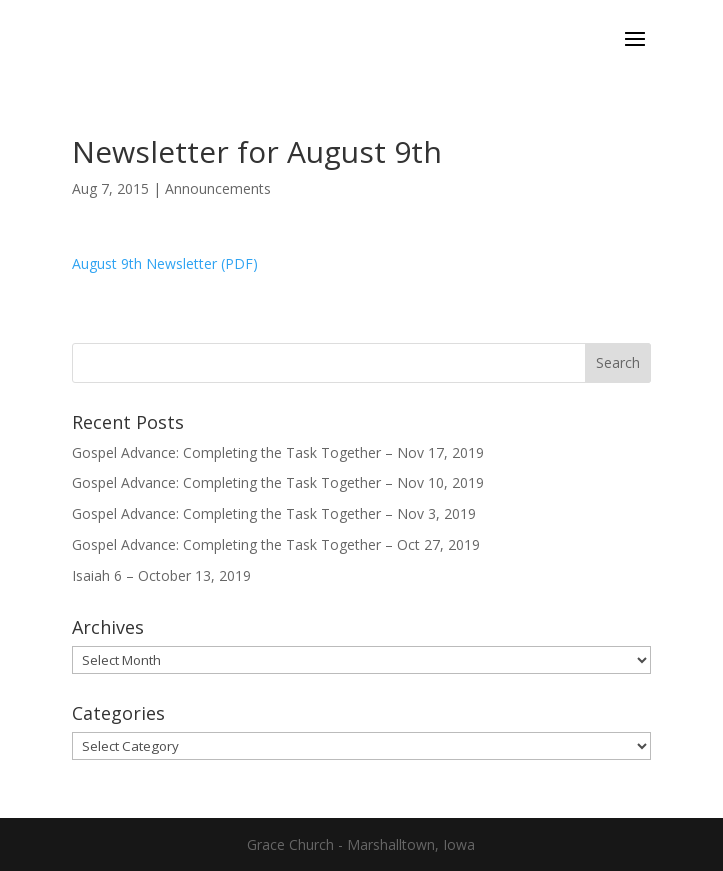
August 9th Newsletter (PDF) (165, 263)
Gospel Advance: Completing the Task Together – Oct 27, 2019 (276, 544)
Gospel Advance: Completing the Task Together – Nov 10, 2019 (278, 482)
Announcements (218, 188)
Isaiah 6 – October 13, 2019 (161, 575)
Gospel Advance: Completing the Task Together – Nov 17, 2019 (278, 452)
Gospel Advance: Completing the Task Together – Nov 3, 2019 (274, 513)
